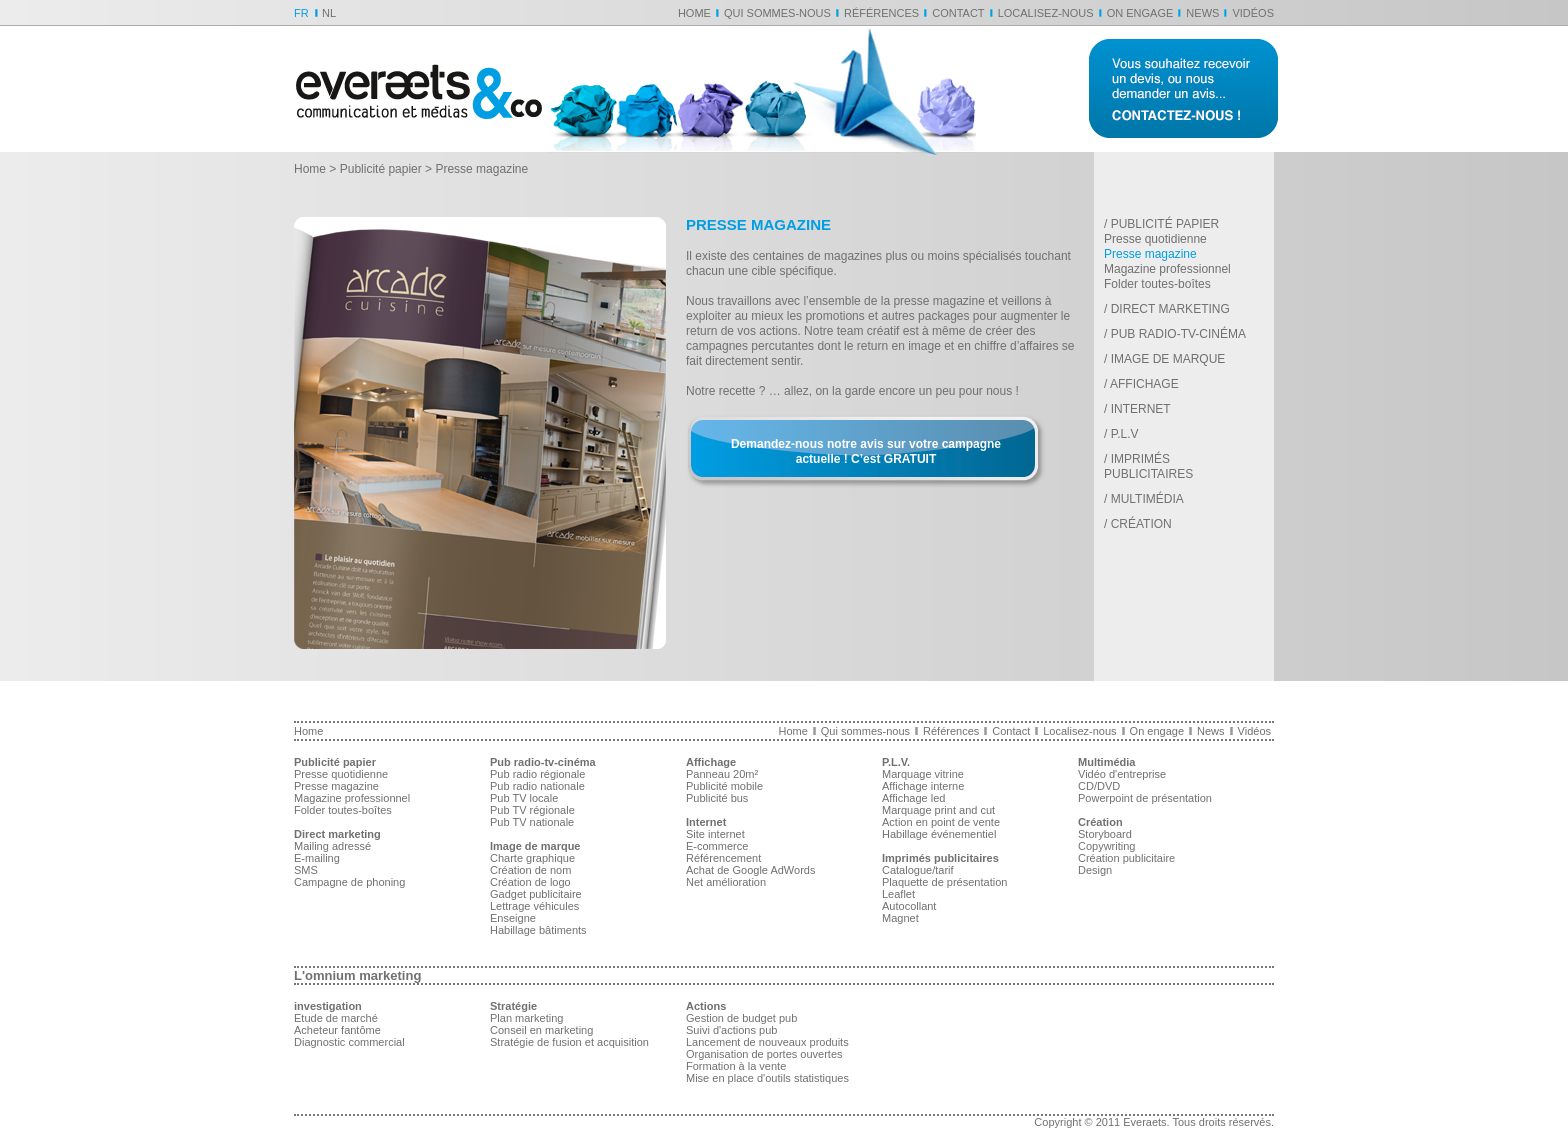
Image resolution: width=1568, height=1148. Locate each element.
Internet (1141, 409)
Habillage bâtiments (538, 930)
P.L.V (1125, 434)
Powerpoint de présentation (1145, 798)
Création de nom (530, 870)
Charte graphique (532, 858)
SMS (306, 870)
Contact (958, 13)
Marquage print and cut (938, 810)
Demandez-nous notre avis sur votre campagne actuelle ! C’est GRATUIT (866, 451)
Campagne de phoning (349, 882)
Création (1141, 524)
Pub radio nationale (537, 786)
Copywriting (1106, 846)
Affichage (1144, 384)
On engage (1140, 13)
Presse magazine (1150, 254)
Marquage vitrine (923, 774)
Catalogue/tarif (918, 870)
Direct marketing (1170, 309)
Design (1095, 870)
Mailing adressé (332, 846)
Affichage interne (923, 786)
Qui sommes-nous (777, 13)
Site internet (715, 834)
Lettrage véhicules (534, 906)
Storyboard (1105, 834)
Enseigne (513, 918)
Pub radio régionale (537, 774)
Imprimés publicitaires (1148, 466)
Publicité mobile (724, 786)
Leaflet (898, 894)
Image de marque (1168, 359)
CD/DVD (1099, 786)
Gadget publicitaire (536, 894)
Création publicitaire (1126, 858)
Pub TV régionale (532, 810)
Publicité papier (381, 169)
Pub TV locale (524, 798)
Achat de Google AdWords (750, 870)
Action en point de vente (941, 822)
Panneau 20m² (722, 774)
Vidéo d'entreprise (1122, 774)
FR (301, 13)
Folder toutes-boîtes (1157, 284)
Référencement (723, 858)
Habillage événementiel (939, 834)
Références (881, 13)
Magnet (900, 918)
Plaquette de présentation (944, 882)
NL (329, 13)
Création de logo (530, 882)
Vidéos (1253, 13)
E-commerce (717, 846)
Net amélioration (726, 882)
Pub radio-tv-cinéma (1178, 334)
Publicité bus (717, 798)
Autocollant (909, 906)
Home (694, 13)
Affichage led (913, 798)
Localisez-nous (1046, 13)
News (1202, 13)
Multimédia (1147, 499)
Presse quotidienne (1155, 239)
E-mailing (317, 858)
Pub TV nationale (532, 822)
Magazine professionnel (1167, 269)
